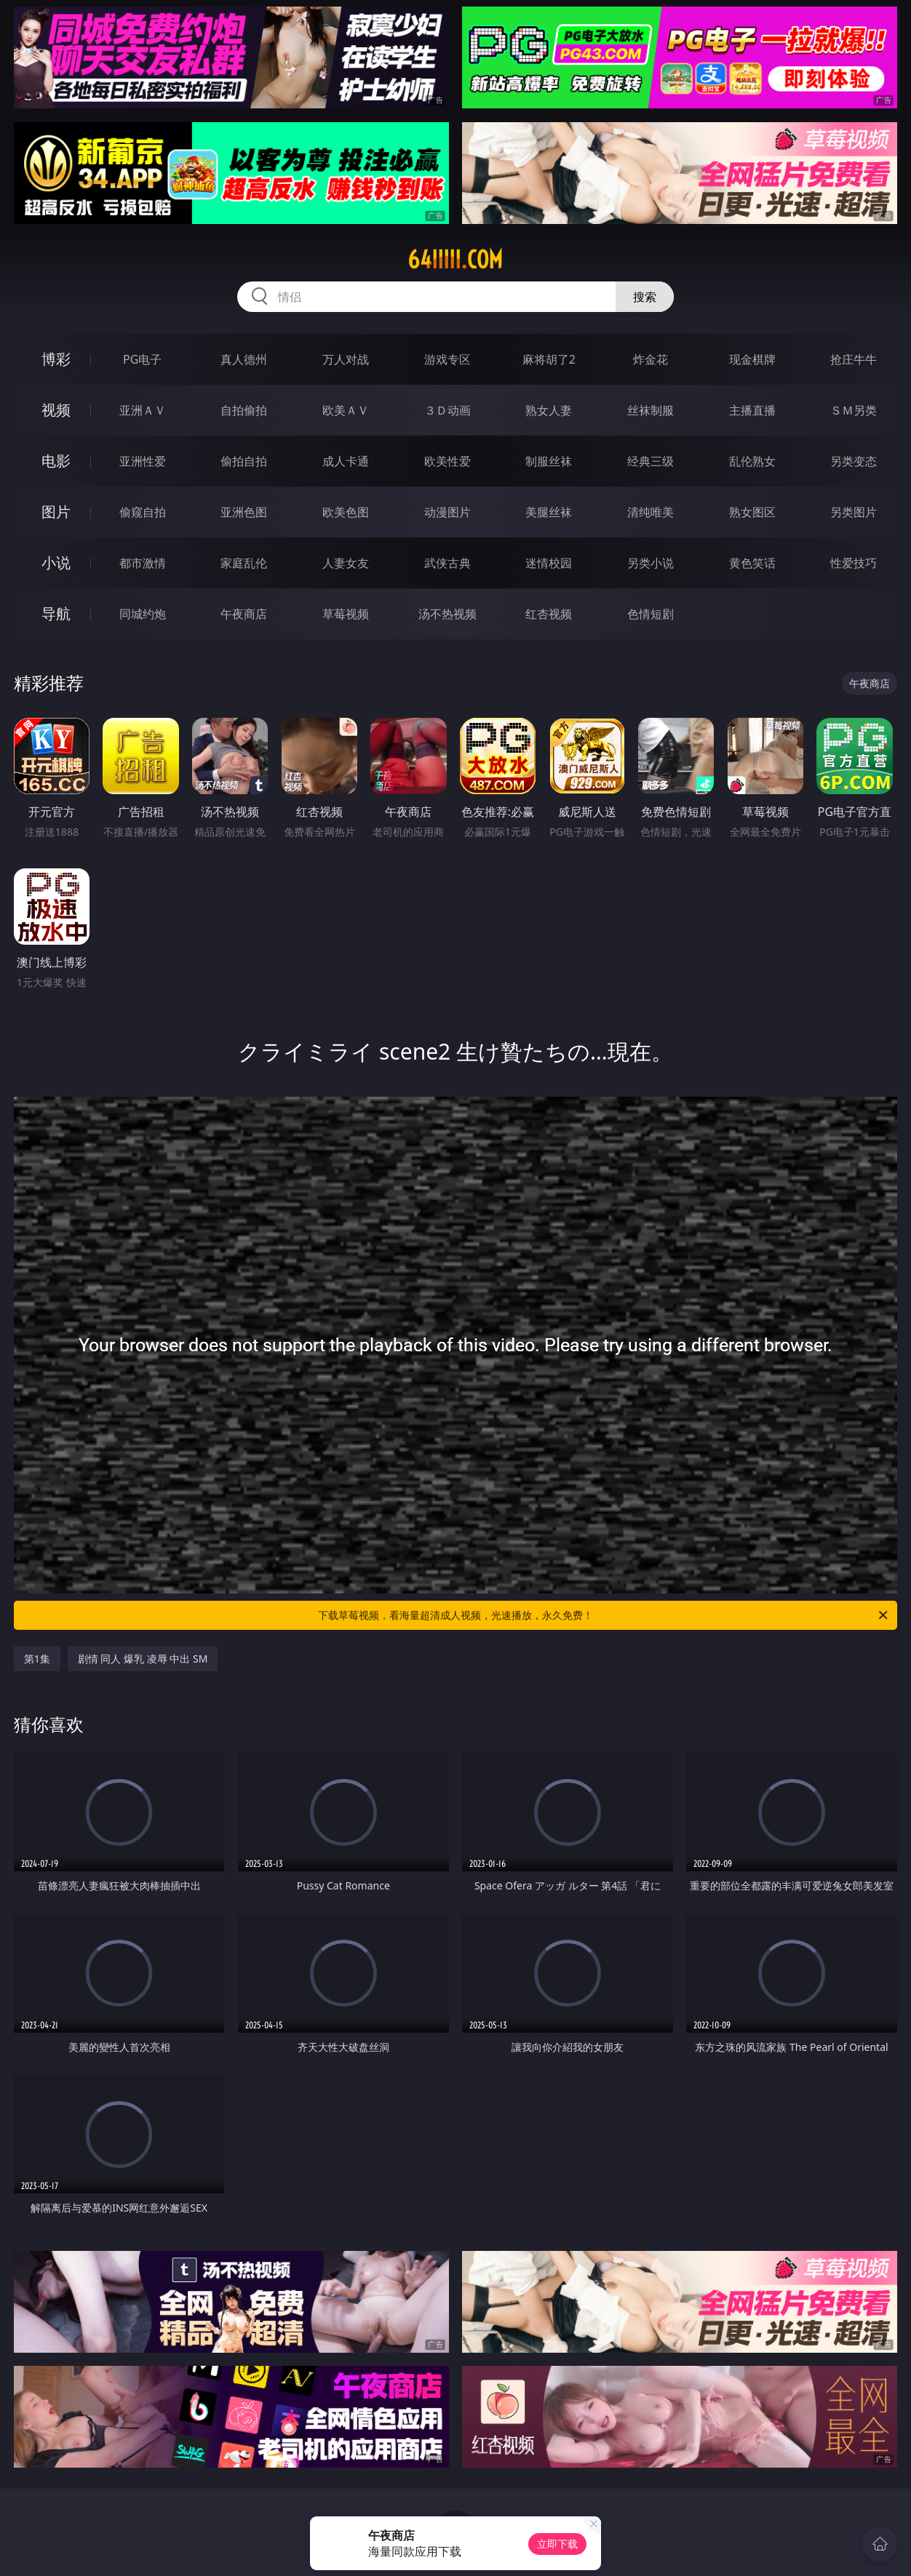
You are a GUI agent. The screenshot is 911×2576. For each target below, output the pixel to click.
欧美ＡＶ (345, 410)
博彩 (56, 359)
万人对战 (345, 359)
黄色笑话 (752, 563)
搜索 (644, 297)
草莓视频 (345, 614)
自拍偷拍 (243, 410)
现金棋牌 (752, 359)
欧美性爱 (447, 461)
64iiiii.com (455, 259)
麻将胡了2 (549, 359)
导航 (56, 613)
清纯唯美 (650, 512)
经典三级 (650, 461)
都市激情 (142, 563)
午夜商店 (243, 614)
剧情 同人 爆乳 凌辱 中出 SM (143, 1658)
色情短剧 (650, 614)
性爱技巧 (853, 563)
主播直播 (752, 410)
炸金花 (650, 359)
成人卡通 (345, 461)
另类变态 (853, 461)
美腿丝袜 (548, 512)
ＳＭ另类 (853, 410)
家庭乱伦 (243, 563)
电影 (56, 461)
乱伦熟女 (752, 461)
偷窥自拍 (142, 512)
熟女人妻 (548, 410)
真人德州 (243, 359)
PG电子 (142, 359)
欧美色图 (345, 512)
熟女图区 (752, 512)
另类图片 (853, 512)
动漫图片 (447, 512)
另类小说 (650, 563)
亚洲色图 (243, 512)
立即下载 (557, 2544)
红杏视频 (548, 614)
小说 (56, 562)
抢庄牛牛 (853, 359)
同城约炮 (142, 614)
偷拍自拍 (243, 461)
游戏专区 (447, 359)
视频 (56, 410)
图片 (56, 511)
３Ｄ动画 (447, 410)
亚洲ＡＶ (142, 410)
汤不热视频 (447, 614)
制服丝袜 (548, 461)
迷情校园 (548, 563)
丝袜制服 (650, 410)
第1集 (37, 1658)
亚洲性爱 (142, 461)
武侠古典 (447, 563)
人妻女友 (345, 563)
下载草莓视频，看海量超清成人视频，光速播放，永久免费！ (604, 1615)
